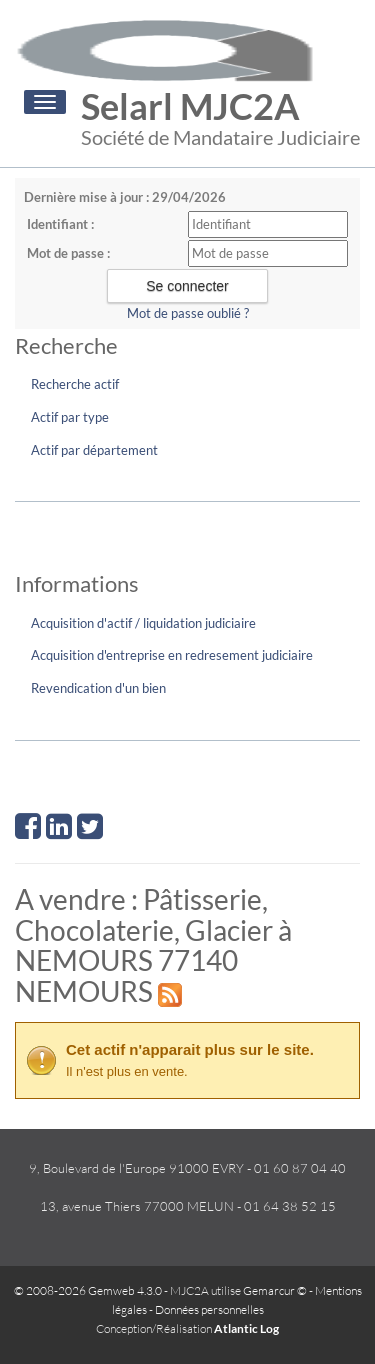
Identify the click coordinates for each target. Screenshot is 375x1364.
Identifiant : (60, 224)
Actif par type (70, 417)
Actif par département (94, 450)
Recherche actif (75, 384)
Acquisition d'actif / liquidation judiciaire (143, 623)
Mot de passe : (68, 253)
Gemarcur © (275, 1290)
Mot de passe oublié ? (188, 313)
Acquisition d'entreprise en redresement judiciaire (172, 655)
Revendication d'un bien (98, 688)
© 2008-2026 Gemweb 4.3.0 (88, 1290)
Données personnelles (209, 1309)
